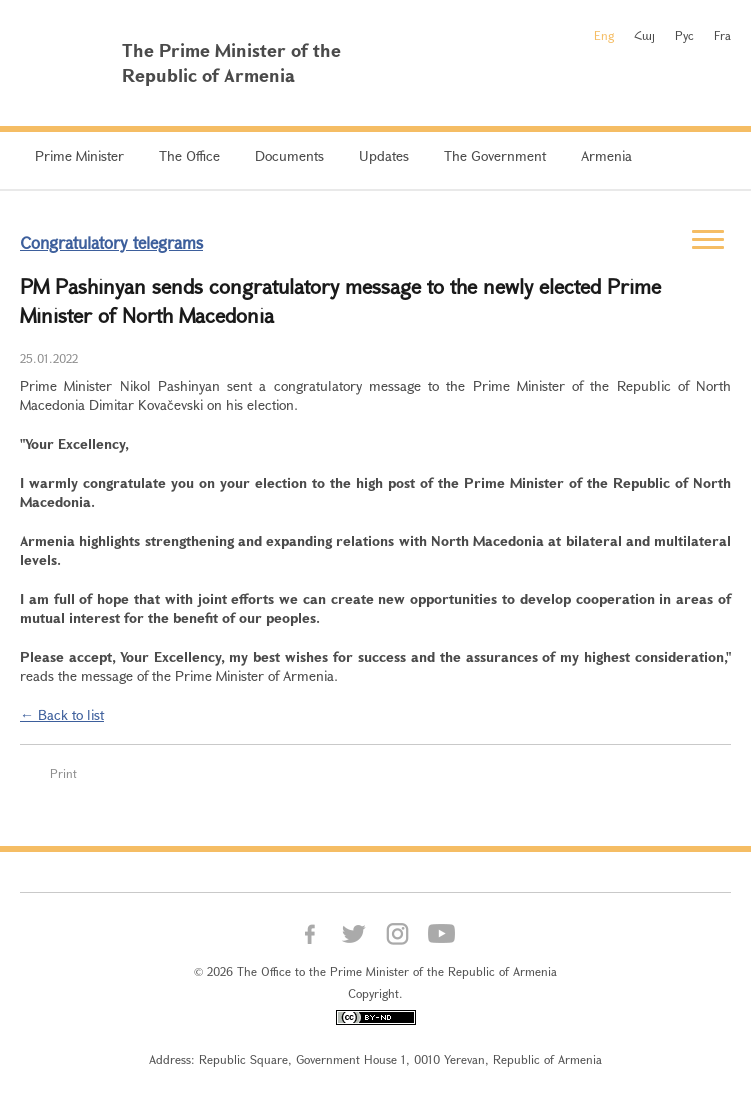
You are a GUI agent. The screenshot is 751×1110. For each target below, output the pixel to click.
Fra (722, 35)
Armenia (606, 155)
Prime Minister (79, 155)
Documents (289, 155)
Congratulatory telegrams (111, 242)
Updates (384, 155)
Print (63, 773)
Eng (604, 35)
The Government (495, 155)
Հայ (644, 35)
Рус (684, 35)
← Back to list (62, 714)
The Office (189, 155)
